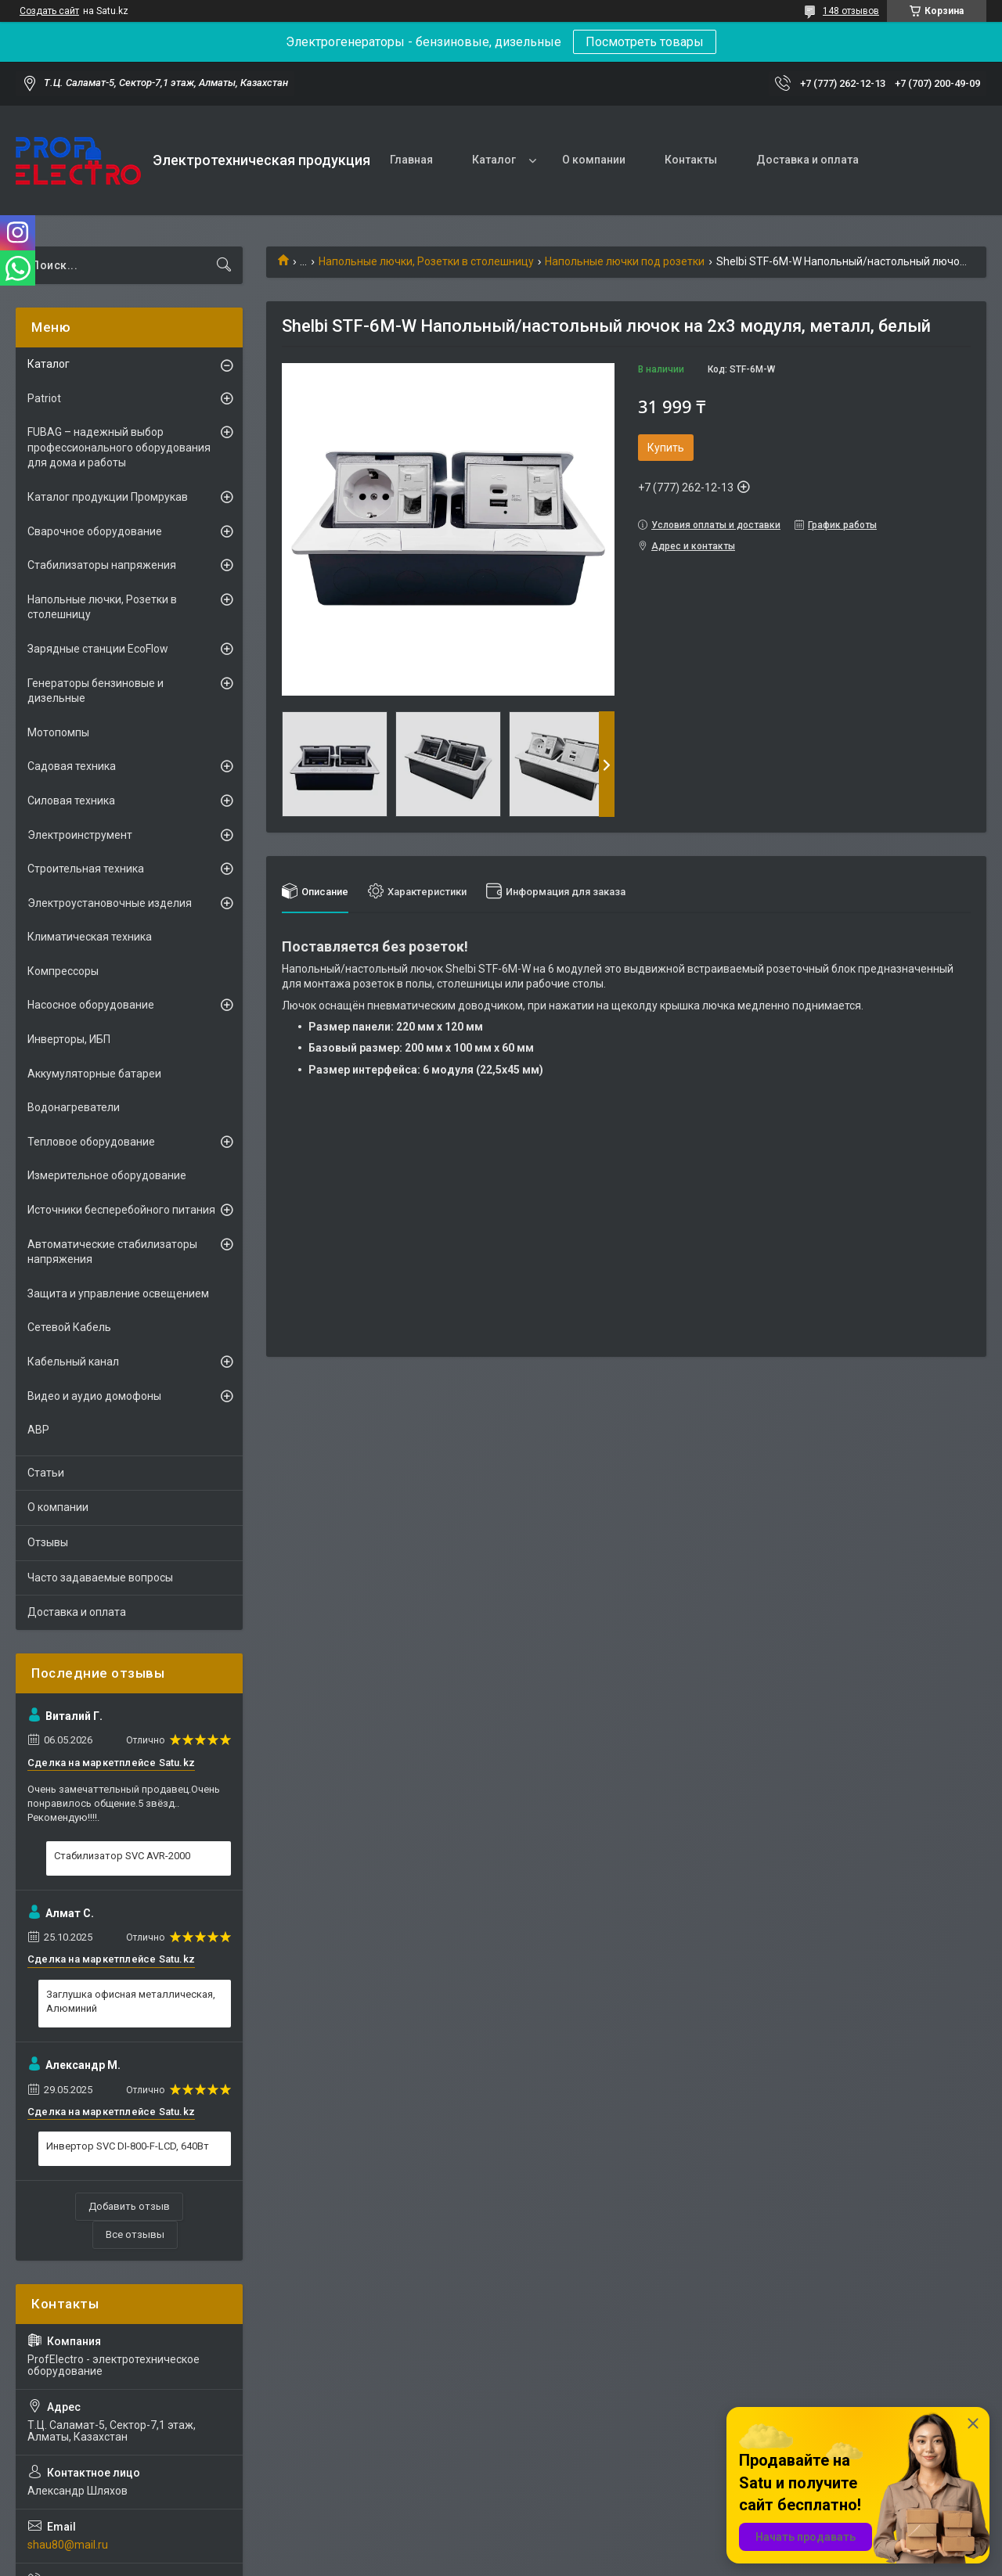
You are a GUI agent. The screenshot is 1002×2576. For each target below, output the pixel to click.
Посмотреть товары (645, 41)
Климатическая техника (89, 936)
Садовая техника (71, 766)
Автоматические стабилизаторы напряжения (112, 1252)
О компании (593, 159)
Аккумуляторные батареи (94, 1073)
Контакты (691, 159)
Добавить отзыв (129, 2206)
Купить (665, 447)
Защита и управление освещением (118, 1293)
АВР (38, 1429)
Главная (411, 159)
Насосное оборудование (90, 1004)
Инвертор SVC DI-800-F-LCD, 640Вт (127, 2146)
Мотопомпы (58, 732)
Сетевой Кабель (69, 1327)
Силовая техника (71, 800)
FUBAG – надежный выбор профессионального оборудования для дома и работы (119, 447)
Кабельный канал (73, 1361)
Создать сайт (49, 10)
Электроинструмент (79, 835)
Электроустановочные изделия (109, 903)
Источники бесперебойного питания (121, 1209)
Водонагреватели (73, 1107)
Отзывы (47, 1542)
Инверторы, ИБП (68, 1039)
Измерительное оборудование (106, 1175)
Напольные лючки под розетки (625, 261)
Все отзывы (135, 2234)
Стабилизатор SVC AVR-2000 (122, 1856)
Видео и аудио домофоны (94, 1396)
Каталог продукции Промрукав (107, 497)
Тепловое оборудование (91, 1141)
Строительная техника (85, 868)
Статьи (45, 1472)
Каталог (494, 159)
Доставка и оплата (807, 159)
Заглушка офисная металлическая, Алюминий (130, 2001)
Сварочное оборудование (94, 531)
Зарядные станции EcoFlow (97, 648)
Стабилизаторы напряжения (101, 565)
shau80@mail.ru (67, 2544)
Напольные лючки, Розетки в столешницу (426, 261)
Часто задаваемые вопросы (100, 1577)
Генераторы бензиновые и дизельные (95, 691)
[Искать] (224, 265)
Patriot (44, 398)
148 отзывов (851, 10)
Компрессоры (63, 971)
